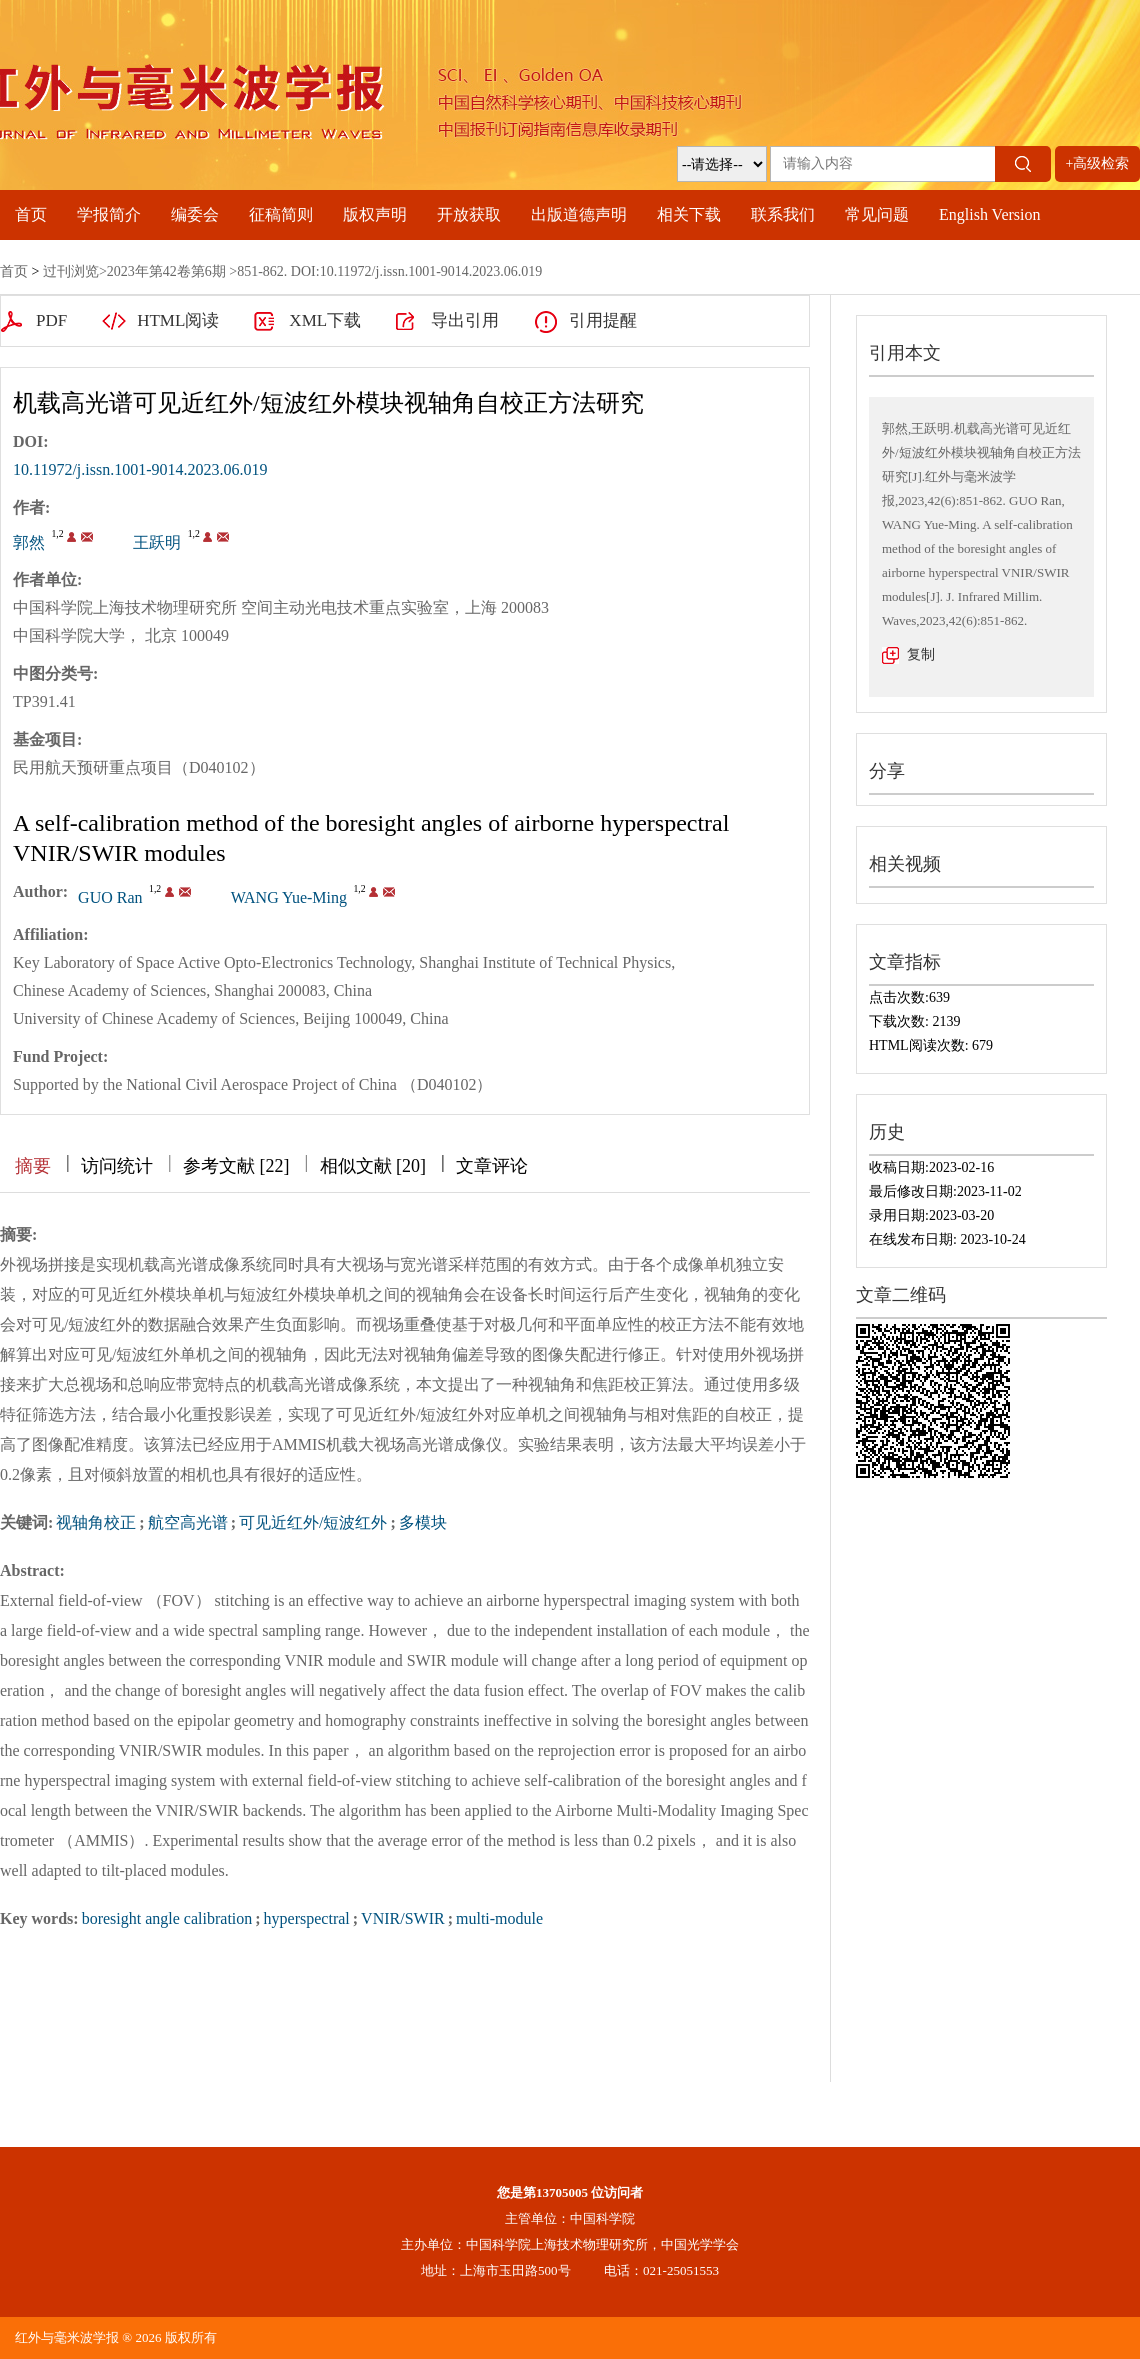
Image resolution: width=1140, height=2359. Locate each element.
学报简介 (109, 214)
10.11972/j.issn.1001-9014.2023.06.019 (140, 469)
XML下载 (325, 320)
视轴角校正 (96, 1522)
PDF (51, 320)
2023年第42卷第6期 (166, 271)
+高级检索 (1098, 163)
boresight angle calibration (167, 1918)
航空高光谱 (188, 1522)
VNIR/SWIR (403, 1918)
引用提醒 (603, 320)
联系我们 (783, 214)
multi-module (499, 1918)
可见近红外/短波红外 (313, 1522)
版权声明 (375, 214)
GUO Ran (110, 897)
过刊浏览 (71, 271)
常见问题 (877, 214)
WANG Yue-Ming (289, 897)
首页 (31, 214)
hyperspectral (307, 1918)
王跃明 (157, 542)
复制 (921, 654)
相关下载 (689, 214)
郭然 (29, 542)
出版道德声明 (579, 214)
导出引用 (465, 320)
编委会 (195, 214)
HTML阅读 (178, 320)
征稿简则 (281, 214)
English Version (989, 214)
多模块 (423, 1522)
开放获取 (469, 214)
